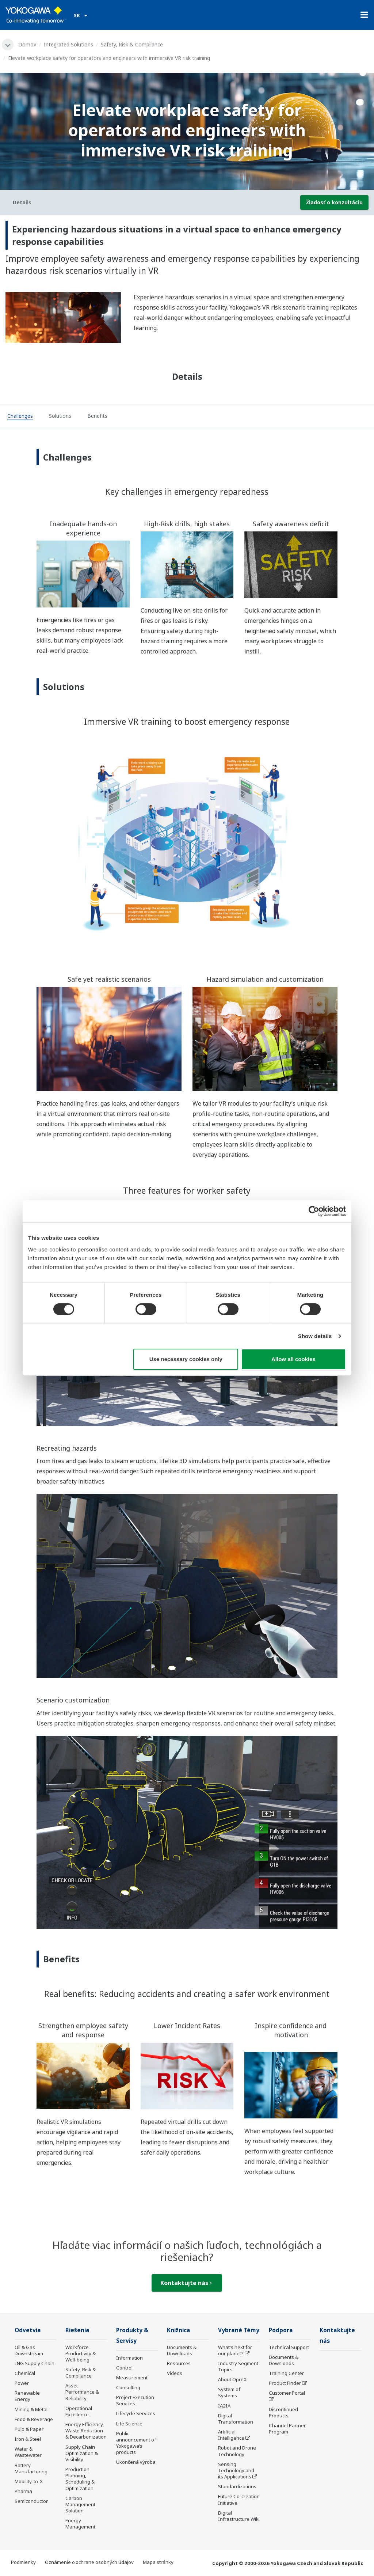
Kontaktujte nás (186, 2283)
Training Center (286, 2373)
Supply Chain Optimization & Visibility (81, 2453)
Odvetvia (28, 2330)
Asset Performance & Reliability (82, 2391)
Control (124, 2367)
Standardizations (237, 2486)
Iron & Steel (28, 2439)
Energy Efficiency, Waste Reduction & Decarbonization (86, 2430)
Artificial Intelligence (231, 2434)
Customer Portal (287, 2393)
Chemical (25, 2373)
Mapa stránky (158, 2562)
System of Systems (229, 2392)
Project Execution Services (135, 2400)
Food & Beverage (34, 2419)
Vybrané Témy (238, 2330)
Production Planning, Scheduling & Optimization (80, 2478)
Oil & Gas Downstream (29, 2350)
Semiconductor (31, 2501)
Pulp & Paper (29, 2429)
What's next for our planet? (235, 2350)
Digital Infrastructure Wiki (239, 2515)
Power (22, 2383)
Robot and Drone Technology (237, 2450)
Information (129, 2358)
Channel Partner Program (287, 2428)
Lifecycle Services (135, 2413)
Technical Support (289, 2347)
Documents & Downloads (181, 2350)
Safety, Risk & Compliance (132, 44)
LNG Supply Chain (34, 2363)
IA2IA (224, 2405)
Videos (174, 2373)
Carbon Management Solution (80, 2504)
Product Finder (285, 2383)
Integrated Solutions (68, 44)
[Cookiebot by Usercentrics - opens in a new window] (314, 1211)
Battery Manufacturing (31, 2468)
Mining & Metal (31, 2409)
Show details (315, 1336)
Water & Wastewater (28, 2452)
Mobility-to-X (29, 2481)
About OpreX (232, 2379)
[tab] (20, 417)
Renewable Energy (27, 2396)
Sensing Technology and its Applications (236, 2470)
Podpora (281, 2330)
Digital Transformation (235, 2418)
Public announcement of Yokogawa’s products (136, 2442)
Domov (27, 44)
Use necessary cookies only (185, 1359)
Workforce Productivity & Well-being (80, 2353)
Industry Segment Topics (238, 2366)
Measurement (132, 2377)
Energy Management (80, 2523)
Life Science (129, 2423)
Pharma (23, 2491)
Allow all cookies (293, 1359)
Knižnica (178, 2330)
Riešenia (77, 2330)
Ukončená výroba (136, 2462)
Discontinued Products (283, 2412)
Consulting (128, 2387)
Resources (179, 2363)
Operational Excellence (78, 2411)
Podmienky (23, 2562)
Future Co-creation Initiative (239, 2499)
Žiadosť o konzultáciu (334, 202)
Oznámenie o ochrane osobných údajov (89, 2562)
